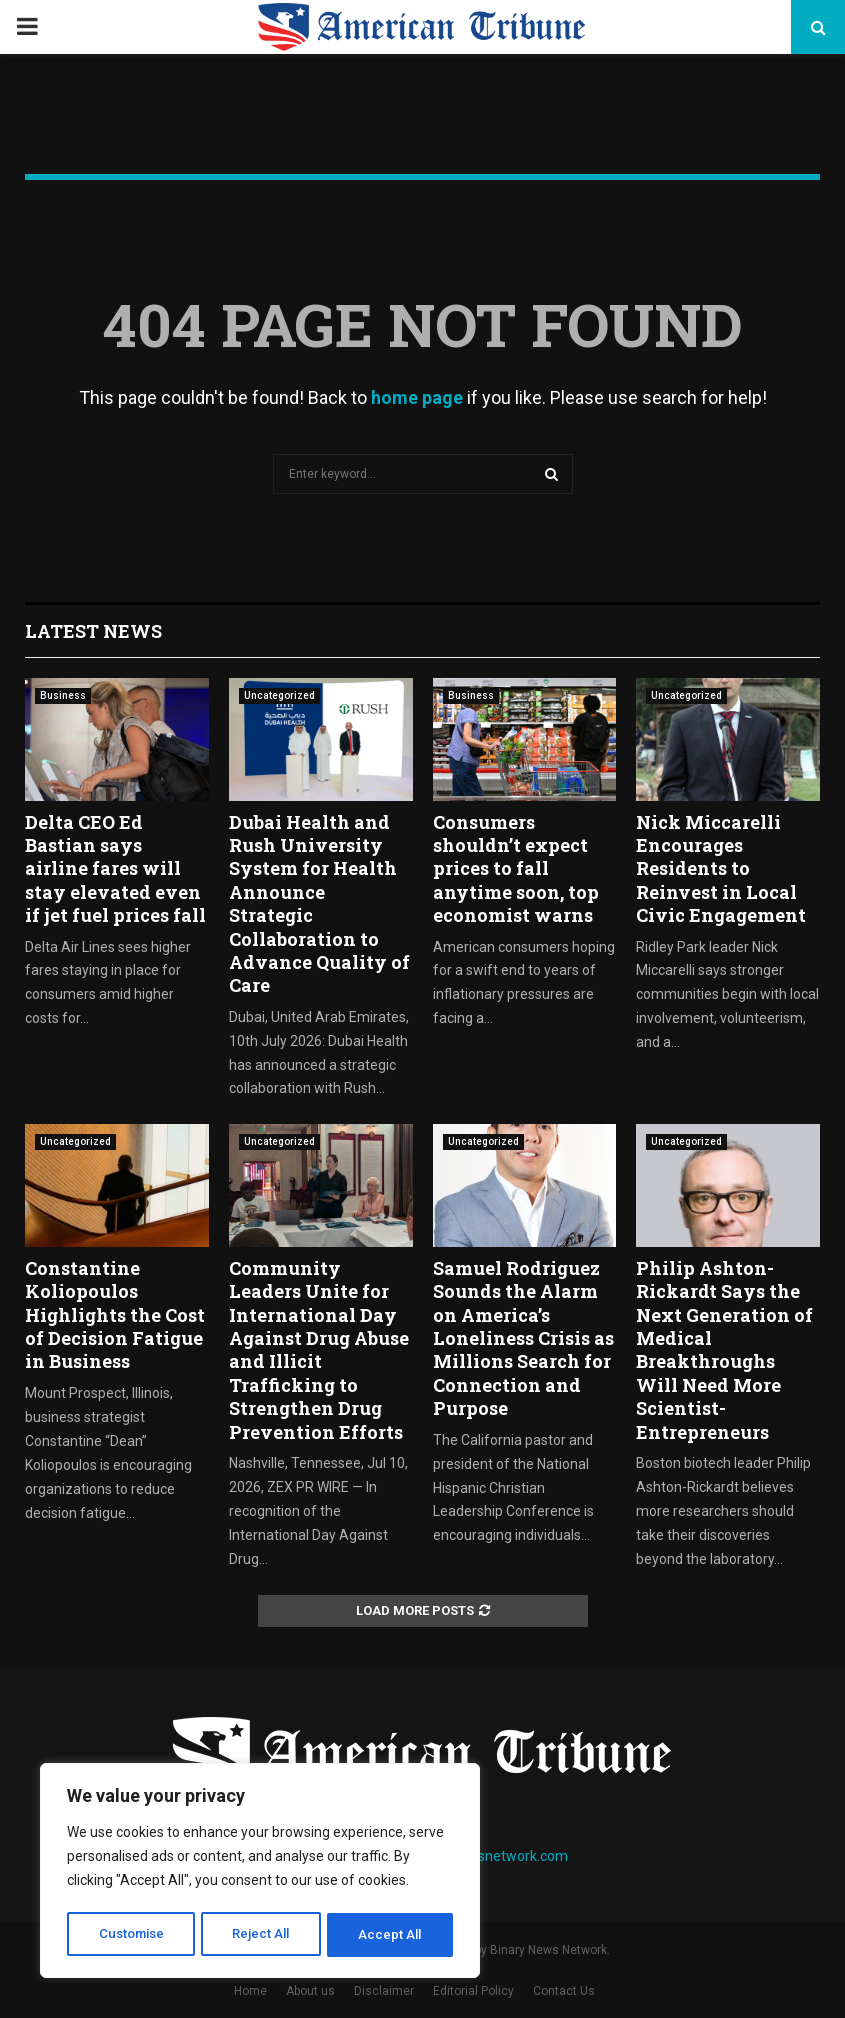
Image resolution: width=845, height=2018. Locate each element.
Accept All (391, 1935)
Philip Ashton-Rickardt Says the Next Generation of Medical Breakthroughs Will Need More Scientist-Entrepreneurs (724, 1350)
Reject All (263, 1935)
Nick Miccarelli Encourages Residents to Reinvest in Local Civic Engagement (721, 869)
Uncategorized (279, 695)
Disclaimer (384, 1991)
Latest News (93, 631)
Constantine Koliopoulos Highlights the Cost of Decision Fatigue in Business (115, 1315)
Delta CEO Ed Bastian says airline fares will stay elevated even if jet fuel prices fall (115, 869)
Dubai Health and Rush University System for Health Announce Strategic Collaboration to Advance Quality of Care (319, 904)
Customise (131, 1935)
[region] (260, 1873)
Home (250, 1991)
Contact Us (564, 1991)
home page (417, 397)
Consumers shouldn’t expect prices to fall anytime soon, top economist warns (516, 869)
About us (310, 1991)
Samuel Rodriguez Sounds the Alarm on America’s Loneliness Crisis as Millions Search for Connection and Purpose (523, 1338)
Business (63, 695)
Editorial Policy (473, 1991)
